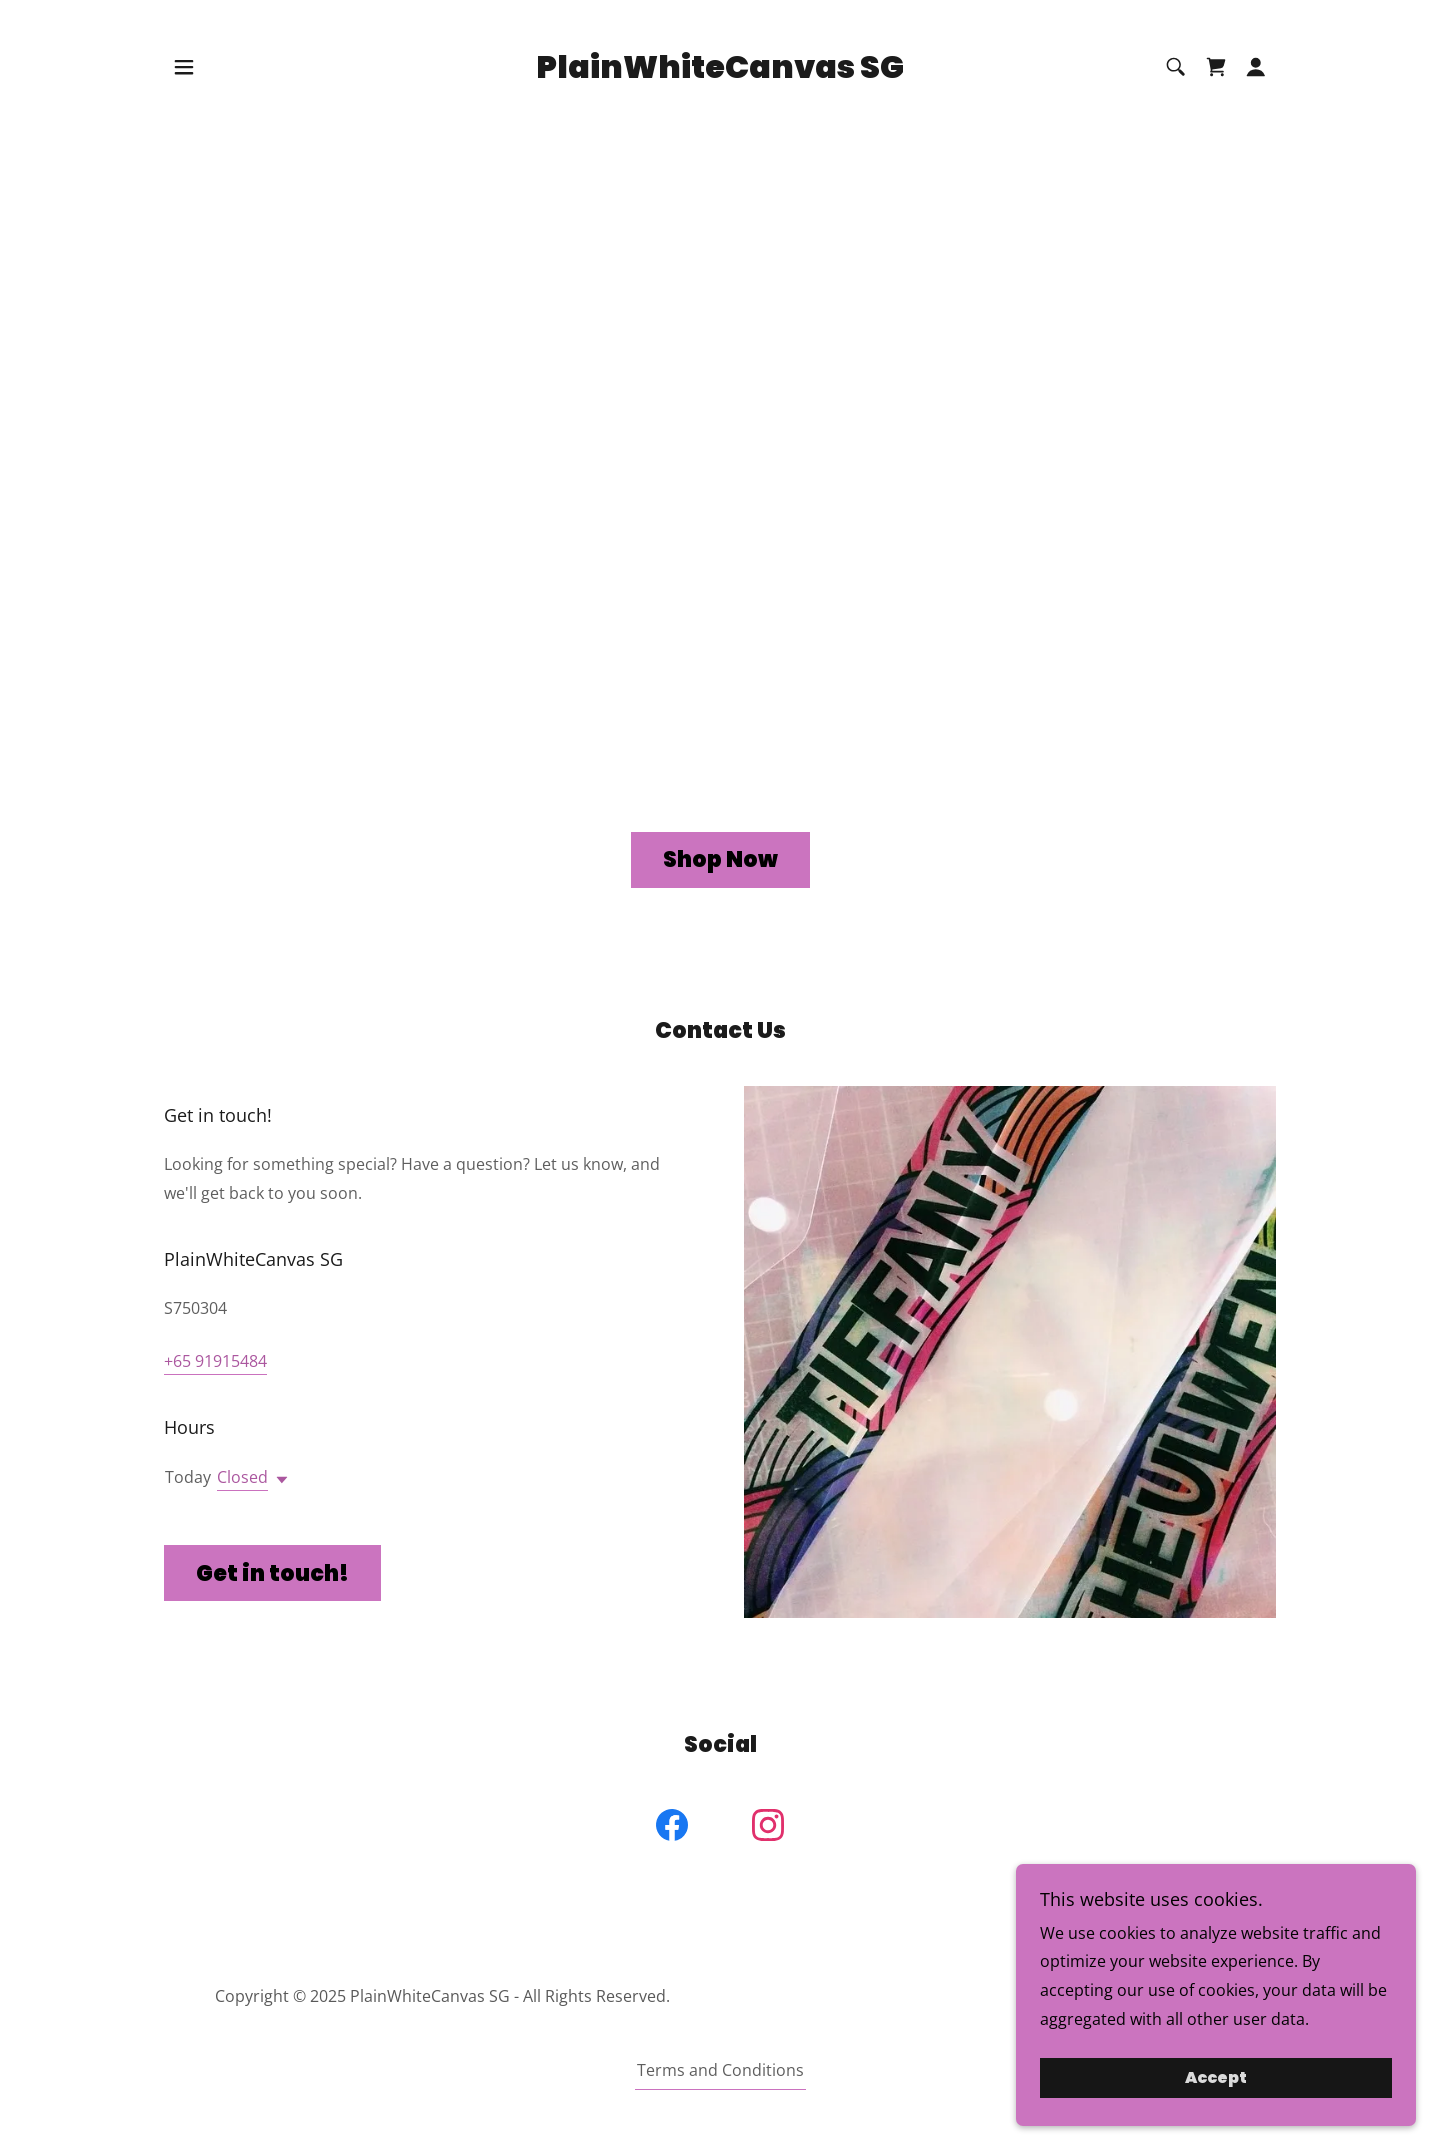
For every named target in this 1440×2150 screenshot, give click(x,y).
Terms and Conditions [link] (720, 2070)
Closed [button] (242, 1477)
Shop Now (720, 859)
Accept (1216, 2078)
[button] (184, 67)
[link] (720, 72)
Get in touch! (272, 1573)
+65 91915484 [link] (215, 1361)
